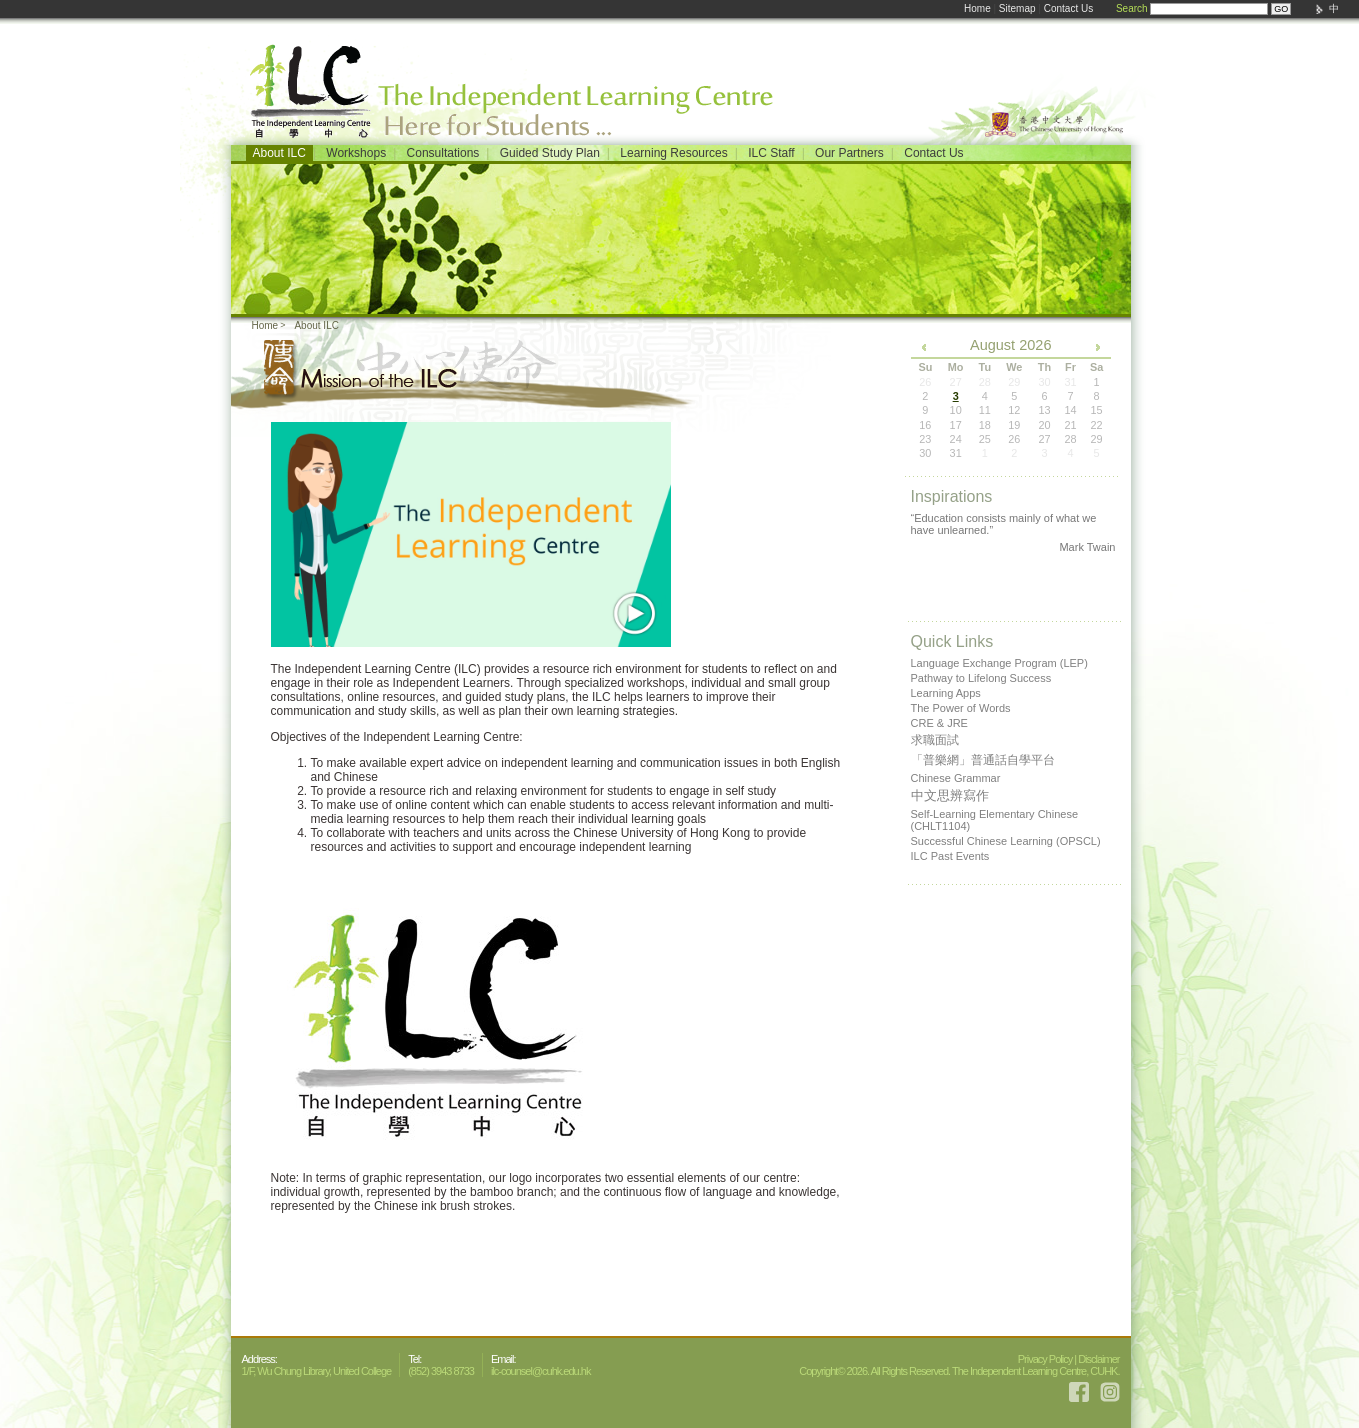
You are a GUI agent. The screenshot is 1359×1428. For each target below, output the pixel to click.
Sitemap (1017, 8)
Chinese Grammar (956, 778)
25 (985, 439)
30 (925, 453)
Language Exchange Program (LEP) (999, 663)
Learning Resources (673, 153)
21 (1070, 425)
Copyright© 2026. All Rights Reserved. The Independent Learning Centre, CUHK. (959, 1371)
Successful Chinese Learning (1006, 841)
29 (1096, 439)
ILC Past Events (950, 856)
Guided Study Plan (550, 153)
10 (956, 410)
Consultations (443, 153)
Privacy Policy (1045, 1359)
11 (985, 410)
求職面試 (935, 740)
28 (1070, 439)
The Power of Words (961, 708)
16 (925, 425)
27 (1044, 439)
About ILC (279, 153)
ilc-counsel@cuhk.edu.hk (540, 1371)
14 (1070, 410)
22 (1096, 425)
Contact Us (1068, 8)
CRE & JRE (939, 723)
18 (985, 425)
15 (1096, 410)
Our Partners (849, 153)
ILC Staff (771, 153)
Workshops (356, 153)
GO (1281, 9)
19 (1014, 425)
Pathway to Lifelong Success (981, 678)
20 (1044, 425)
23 (925, 439)
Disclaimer (1098, 1359)
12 (1014, 410)
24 (956, 439)
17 (956, 425)
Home (977, 8)
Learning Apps (946, 693)
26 (1014, 439)
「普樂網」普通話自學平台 (983, 760)
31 (956, 453)
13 (1044, 410)
